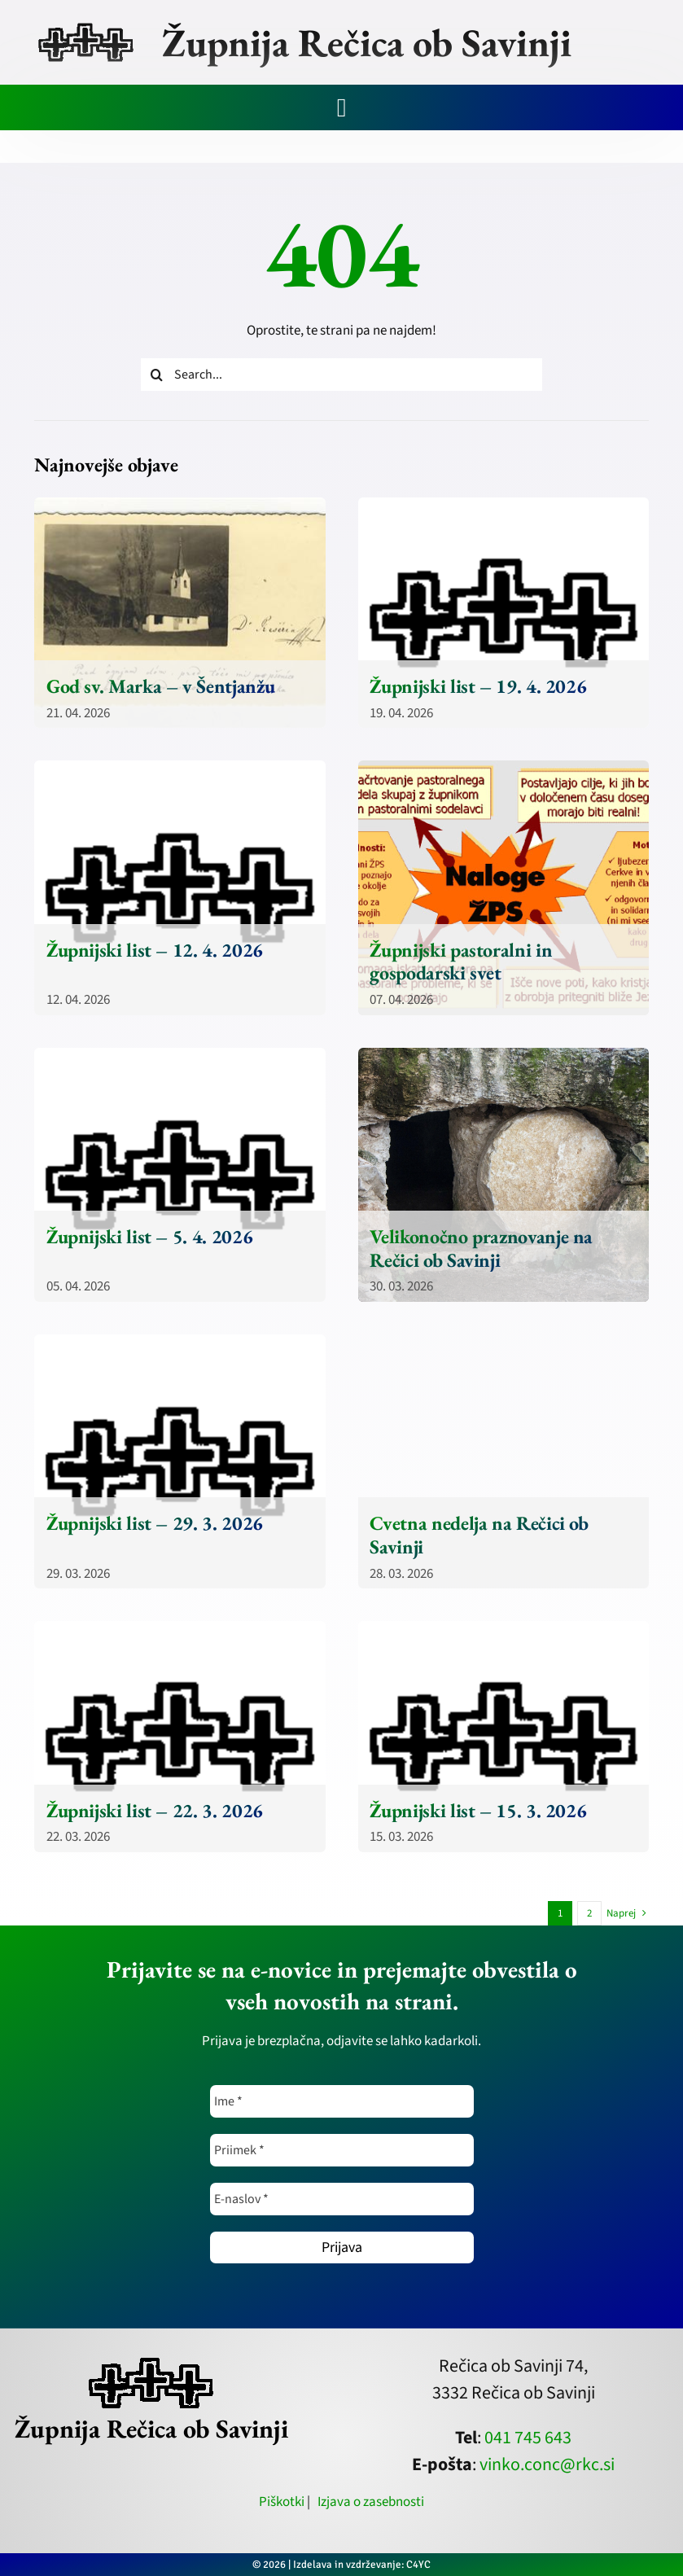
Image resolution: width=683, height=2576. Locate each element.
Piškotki (281, 2502)
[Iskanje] (157, 374)
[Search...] (341, 374)
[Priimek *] (342, 2150)
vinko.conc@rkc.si (547, 2464)
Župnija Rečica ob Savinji (366, 42)
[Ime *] (342, 2101)
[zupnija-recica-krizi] (86, 26)
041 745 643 (527, 2438)
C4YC (418, 2564)
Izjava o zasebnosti (370, 2502)
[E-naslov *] (342, 2199)
